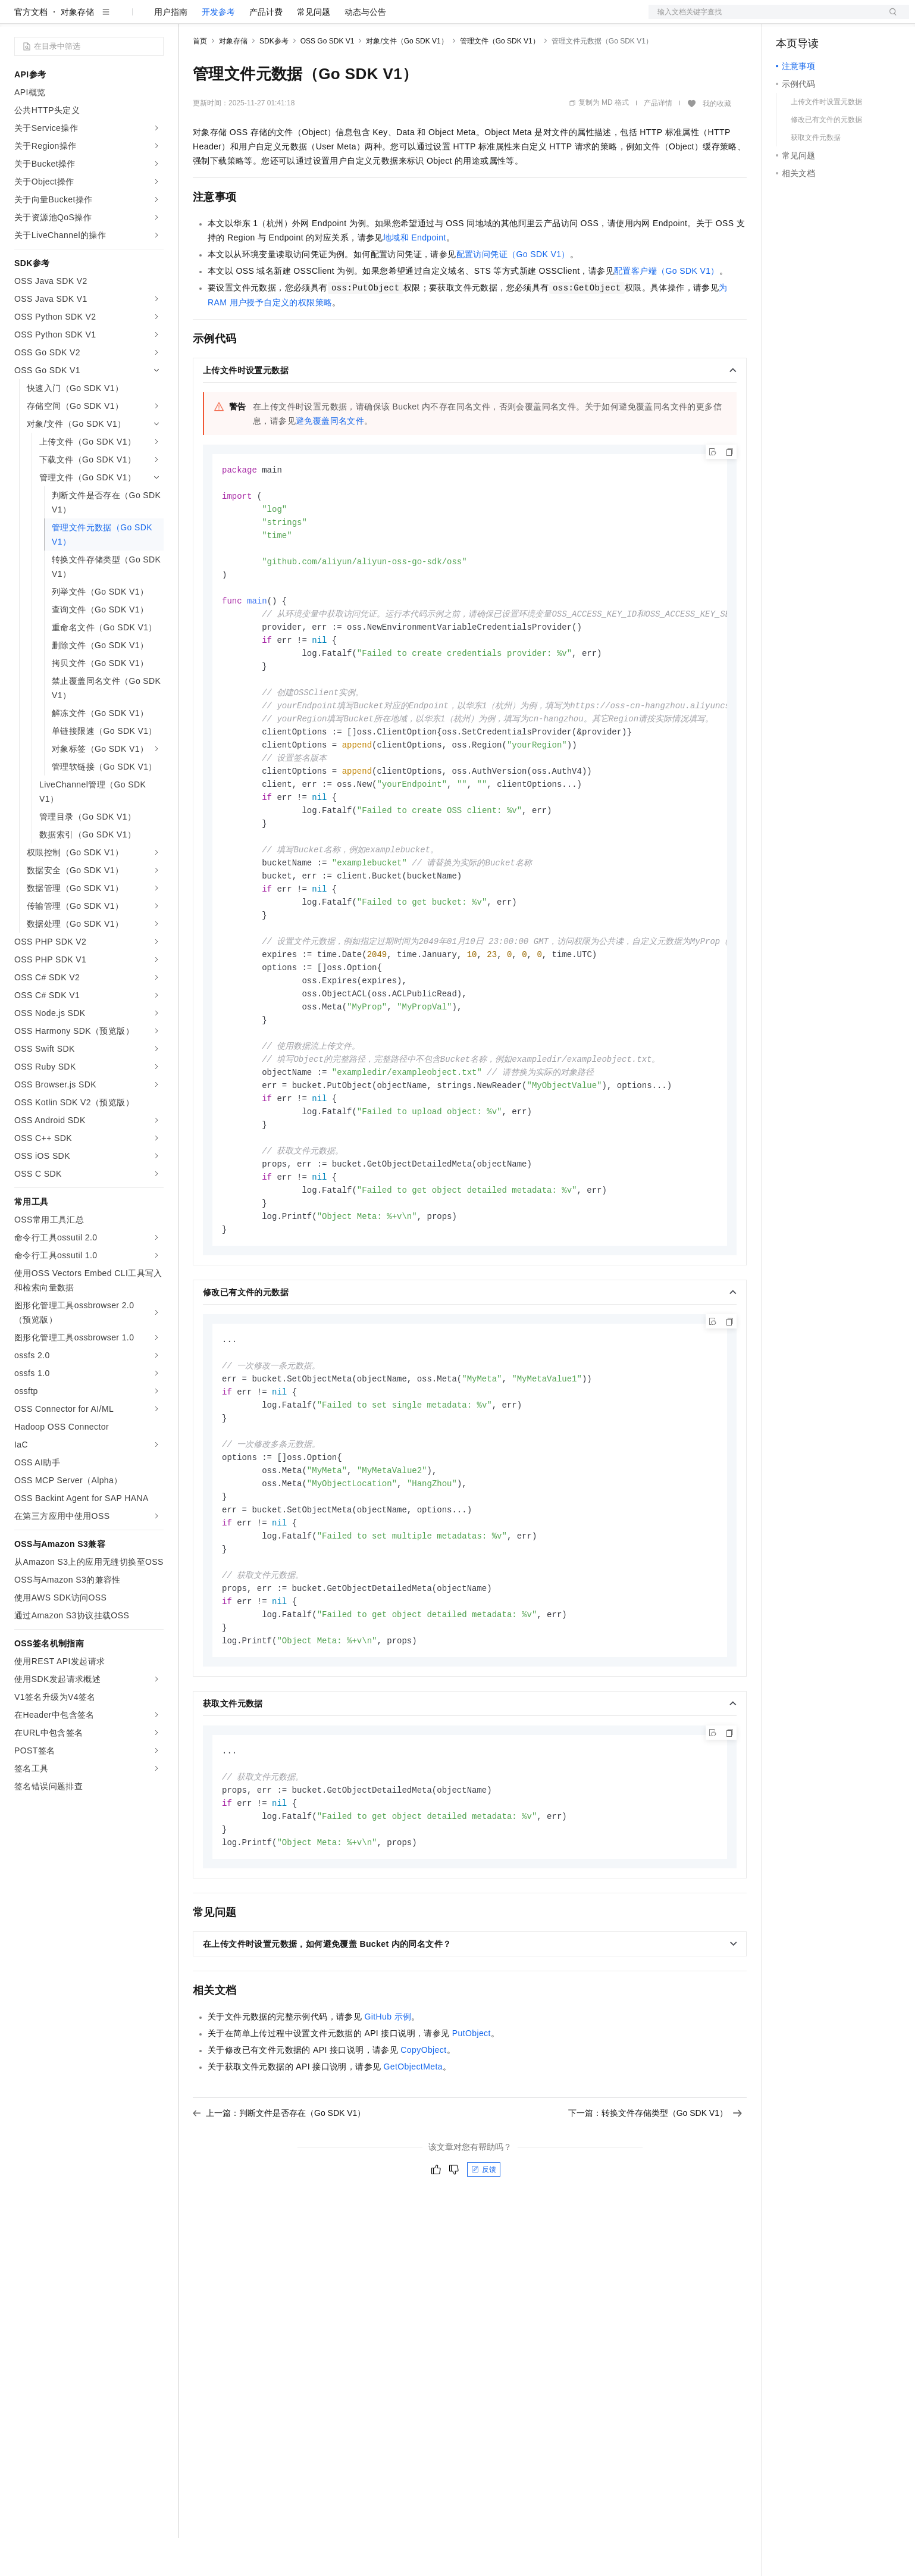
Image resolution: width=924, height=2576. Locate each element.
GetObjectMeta (413, 2159)
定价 (257, 19)
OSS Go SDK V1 (327, 79)
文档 (764, 19)
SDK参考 (274, 79)
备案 (789, 19)
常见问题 (313, 50)
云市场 (289, 19)
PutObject (471, 2125)
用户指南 (170, 50)
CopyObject (423, 2142)
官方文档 (31, 50)
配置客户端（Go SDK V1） (666, 309)
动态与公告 (365, 50)
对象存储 (77, 50)
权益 (228, 19)
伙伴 (322, 19)
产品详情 (658, 141)
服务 (351, 19)
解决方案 (191, 19)
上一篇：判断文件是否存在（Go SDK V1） (279, 2205)
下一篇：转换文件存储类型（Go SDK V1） (655, 2205)
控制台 (817, 19)
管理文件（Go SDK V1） (500, 79)
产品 (154, 19)
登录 (889, 19)
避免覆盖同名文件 (330, 459)
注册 (846, 19)
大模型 (121, 19)
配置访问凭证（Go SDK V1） (513, 292)
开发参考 (218, 50)
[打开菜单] (19, 19)
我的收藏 (717, 141)
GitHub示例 (387, 2109)
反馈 (483, 2262)
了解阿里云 (392, 19)
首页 (200, 79)
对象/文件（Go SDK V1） (406, 79)
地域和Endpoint (414, 275)
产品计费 (266, 50)
